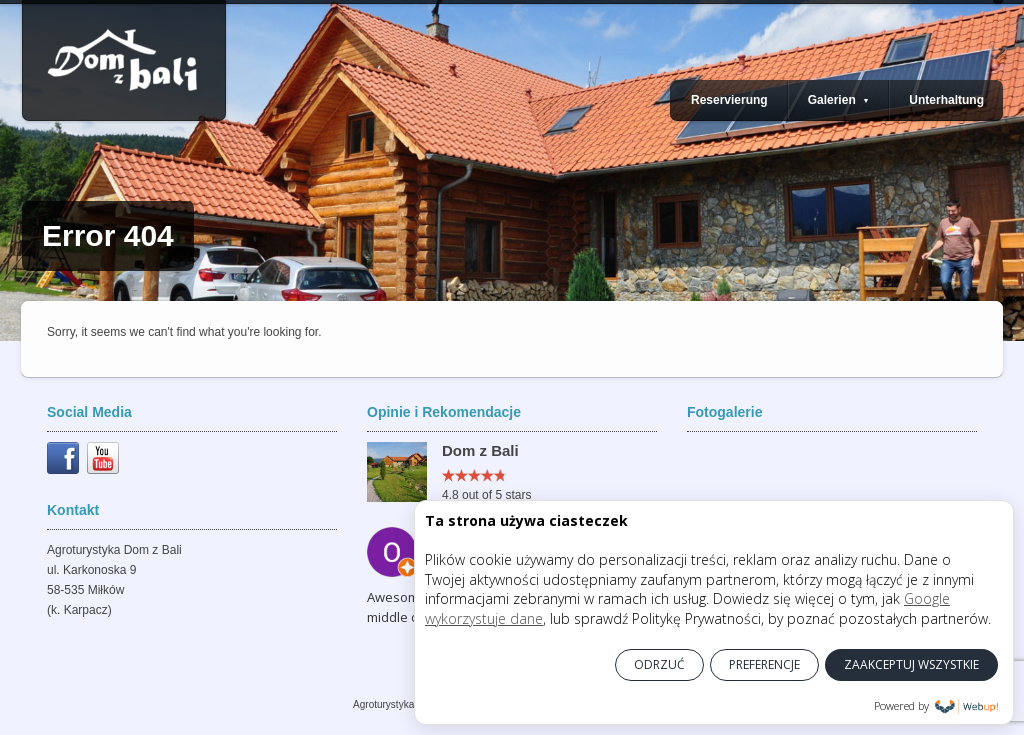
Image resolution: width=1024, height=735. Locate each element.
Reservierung (729, 100)
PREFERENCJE (764, 664)
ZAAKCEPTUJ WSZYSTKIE (911, 664)
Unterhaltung (946, 100)
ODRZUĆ (659, 664)
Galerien (839, 100)
